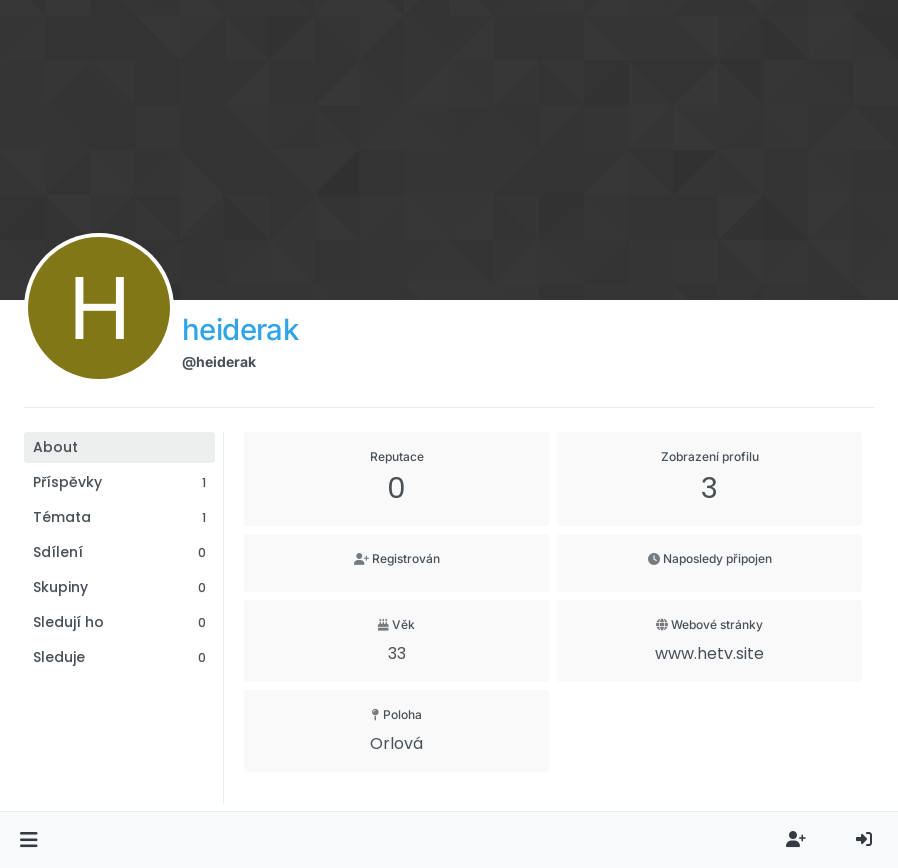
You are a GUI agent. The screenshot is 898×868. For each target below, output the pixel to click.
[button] (28, 840)
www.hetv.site (709, 653)
